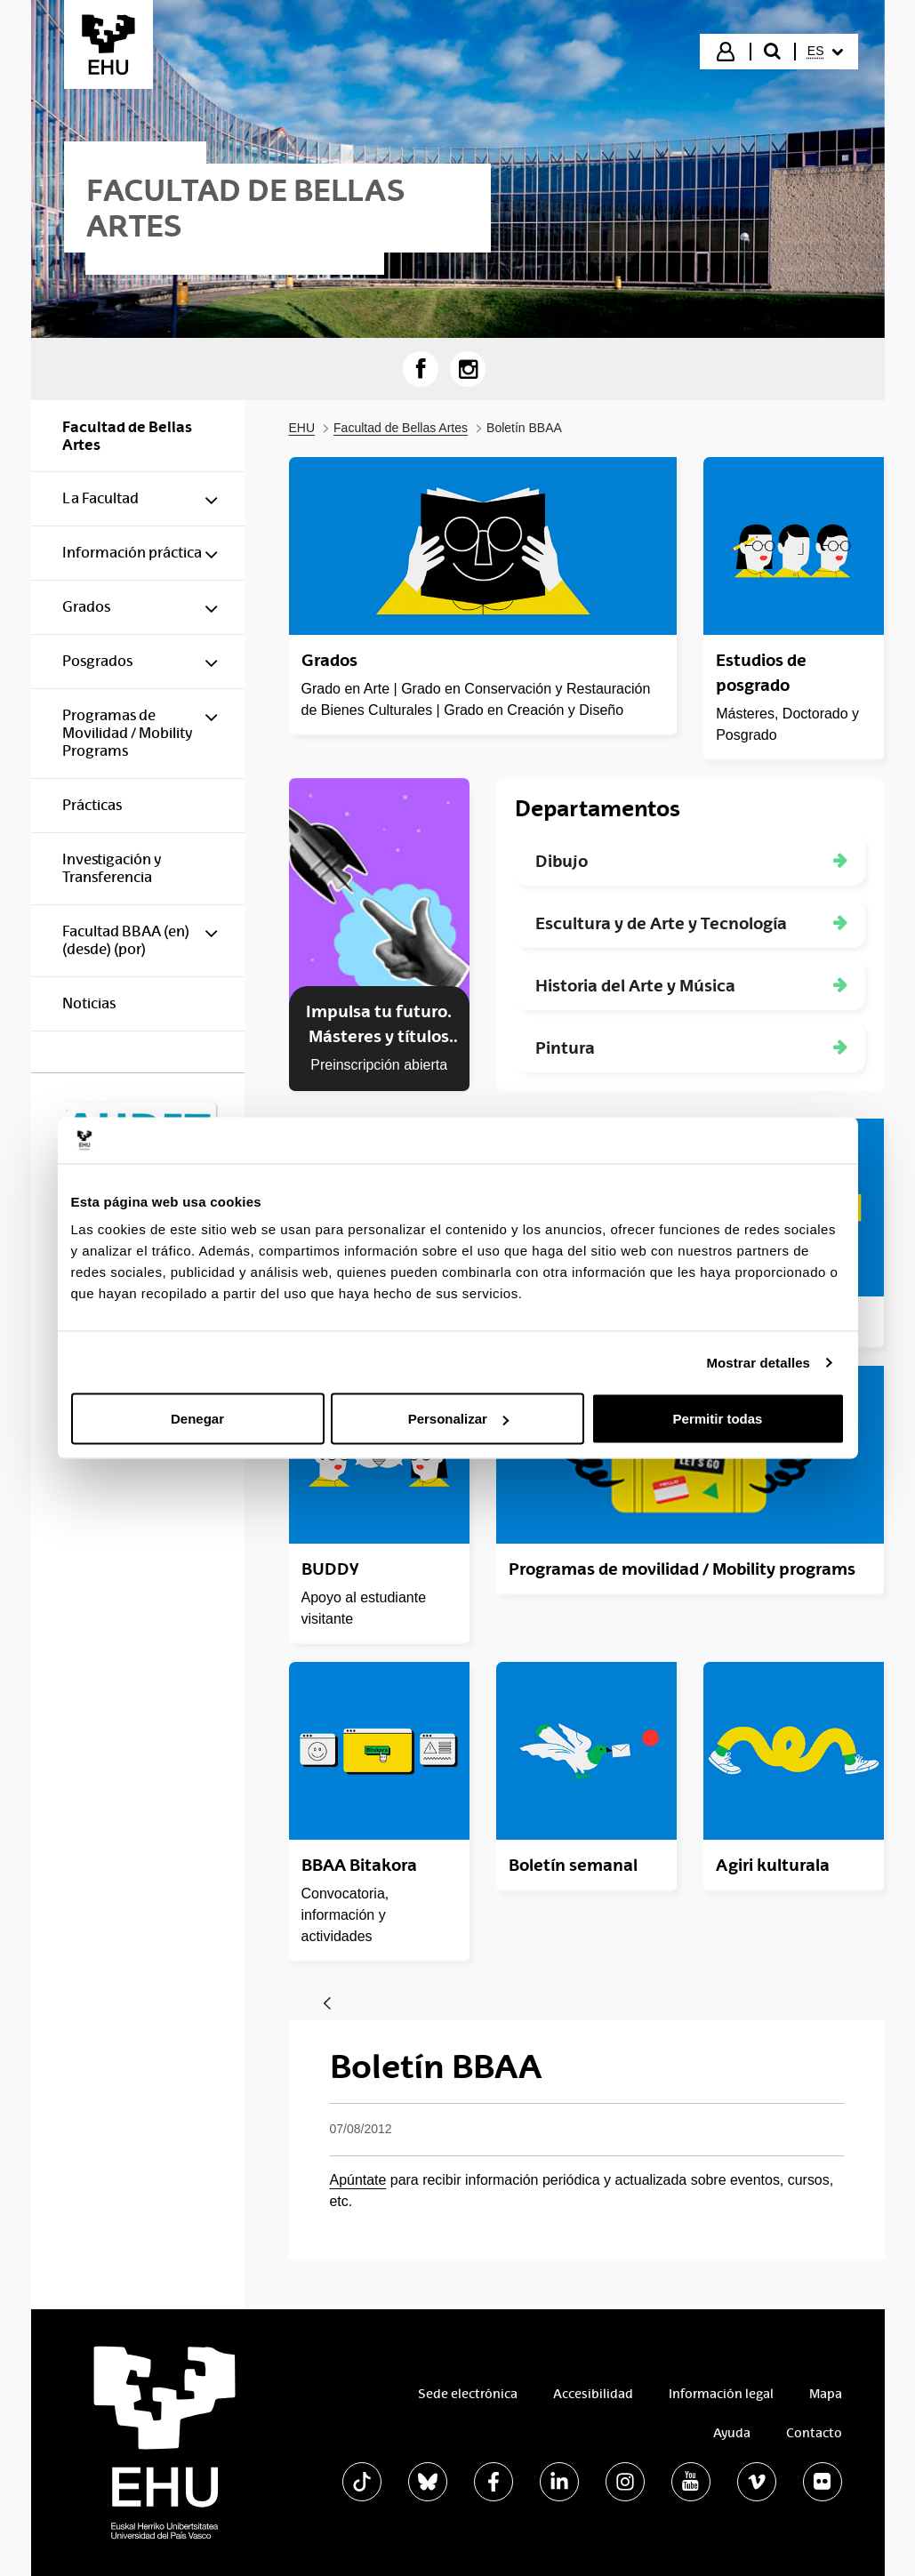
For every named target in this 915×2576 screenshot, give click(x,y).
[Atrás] (327, 2004)
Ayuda (731, 2433)
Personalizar (458, 1418)
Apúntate (358, 2179)
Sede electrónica (468, 2394)
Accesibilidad (593, 2394)
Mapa (825, 2394)
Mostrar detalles (758, 1361)
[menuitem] (825, 51)
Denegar (197, 1418)
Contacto (814, 2433)
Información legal (721, 2394)
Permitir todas (718, 1418)
